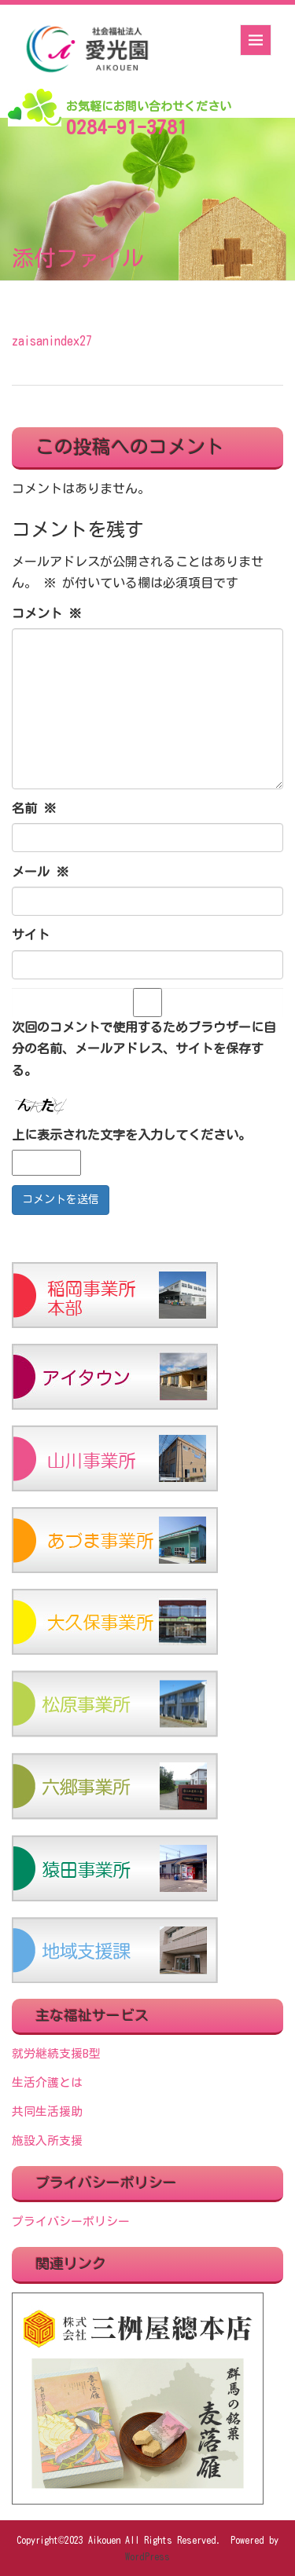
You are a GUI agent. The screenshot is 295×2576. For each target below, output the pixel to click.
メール (40, 871)
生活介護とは (47, 2082)
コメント (46, 613)
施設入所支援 (47, 2140)
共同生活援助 (47, 2111)
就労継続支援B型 (56, 2053)
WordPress (147, 2556)
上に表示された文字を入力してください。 (131, 1135)
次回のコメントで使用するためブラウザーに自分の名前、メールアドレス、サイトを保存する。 (144, 1048)
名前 (34, 808)
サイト (31, 934)
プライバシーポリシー (71, 2221)
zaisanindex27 (52, 341)
